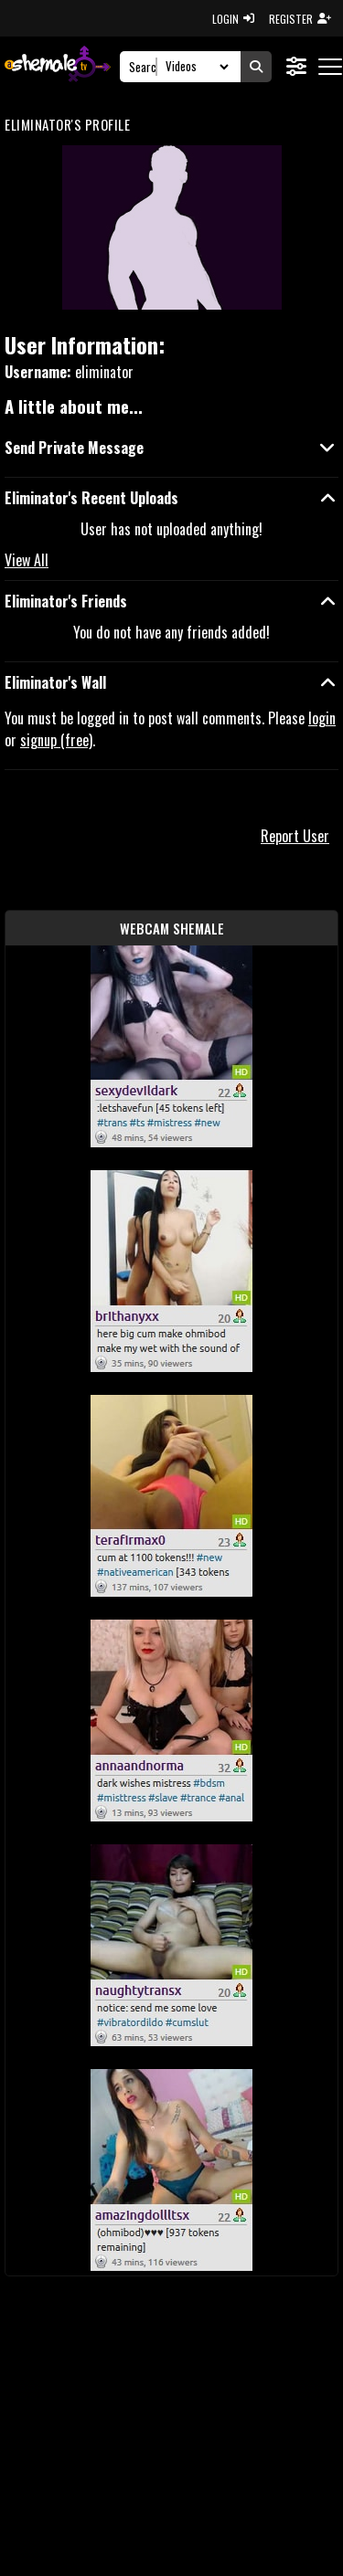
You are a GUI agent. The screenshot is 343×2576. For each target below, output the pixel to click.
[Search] (143, 67)
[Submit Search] (256, 66)
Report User (295, 836)
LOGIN (233, 18)
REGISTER (300, 18)
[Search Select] (194, 67)
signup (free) (56, 740)
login (322, 718)
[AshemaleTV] (58, 66)
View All (26, 560)
